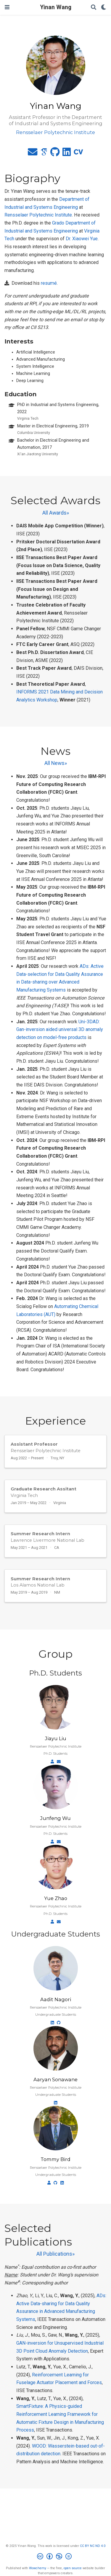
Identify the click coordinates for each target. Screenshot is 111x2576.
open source (73, 2568)
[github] (54, 154)
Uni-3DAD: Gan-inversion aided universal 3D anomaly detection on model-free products (59, 1029)
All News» (55, 763)
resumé (49, 283)
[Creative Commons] (55, 2557)
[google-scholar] (43, 154)
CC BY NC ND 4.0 (92, 2546)
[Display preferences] (103, 7)
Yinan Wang (55, 7)
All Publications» (55, 2254)
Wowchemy (37, 2568)
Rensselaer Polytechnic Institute (38, 215)
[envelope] (32, 154)
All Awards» (55, 513)
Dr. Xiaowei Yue (82, 238)
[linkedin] (66, 154)
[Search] (93, 7)
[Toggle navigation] (7, 7)
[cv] (78, 154)
